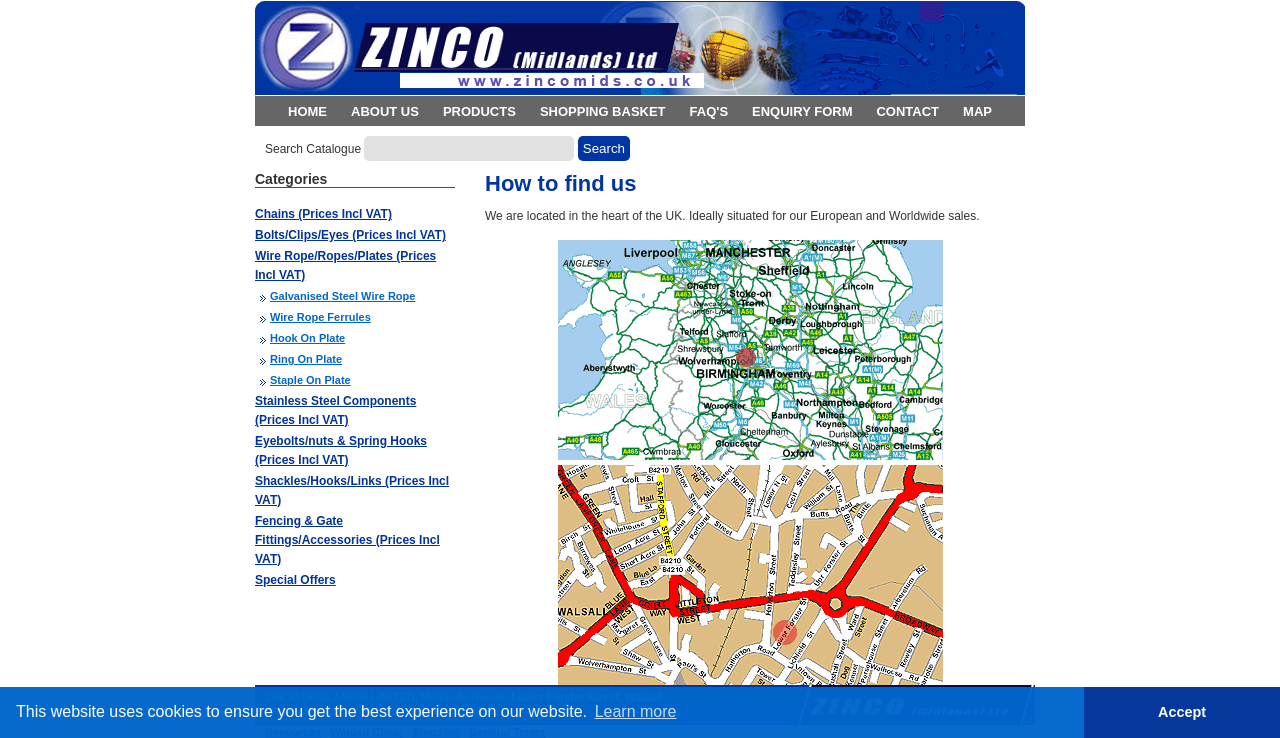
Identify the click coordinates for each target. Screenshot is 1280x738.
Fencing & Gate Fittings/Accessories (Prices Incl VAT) (347, 540)
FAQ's (709, 111)
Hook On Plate (307, 338)
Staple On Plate (310, 380)
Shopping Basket (603, 111)
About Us (385, 111)
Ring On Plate (306, 359)
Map (977, 111)
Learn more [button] (636, 711)
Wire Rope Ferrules (320, 317)
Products (479, 111)
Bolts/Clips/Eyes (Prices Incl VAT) (350, 235)
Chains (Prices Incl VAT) (323, 214)
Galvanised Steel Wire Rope (342, 296)
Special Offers (295, 580)
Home (307, 111)
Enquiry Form (802, 111)
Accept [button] (1182, 712)
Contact (907, 111)
